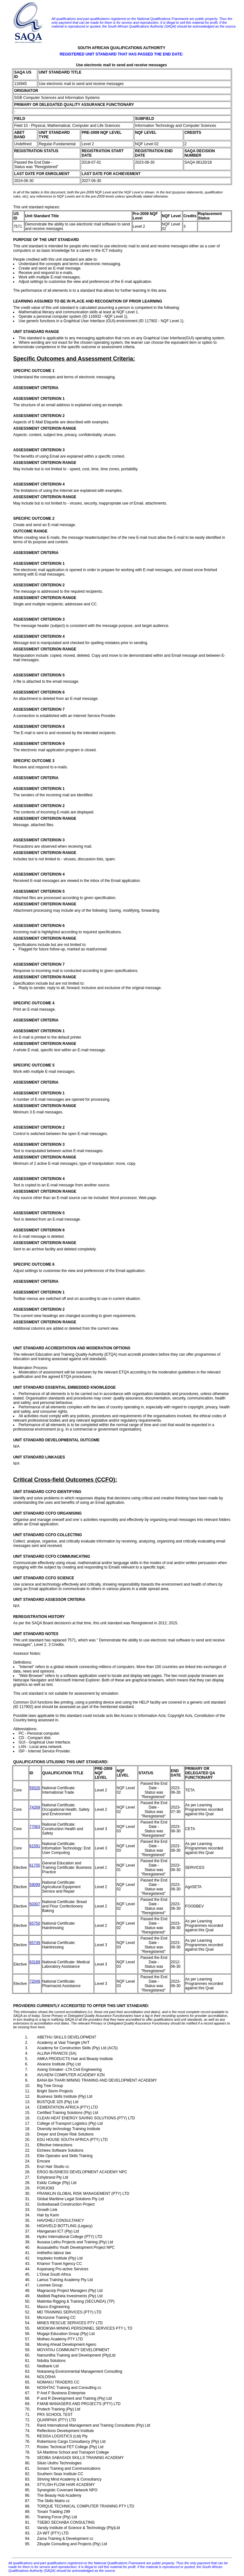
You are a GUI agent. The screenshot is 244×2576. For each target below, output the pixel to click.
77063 (35, 1826)
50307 (35, 1904)
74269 (35, 1807)
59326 (35, 1788)
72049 (35, 1981)
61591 (35, 1846)
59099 (35, 1884)
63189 (35, 1962)
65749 (35, 1942)
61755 (35, 1865)
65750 (35, 1923)
